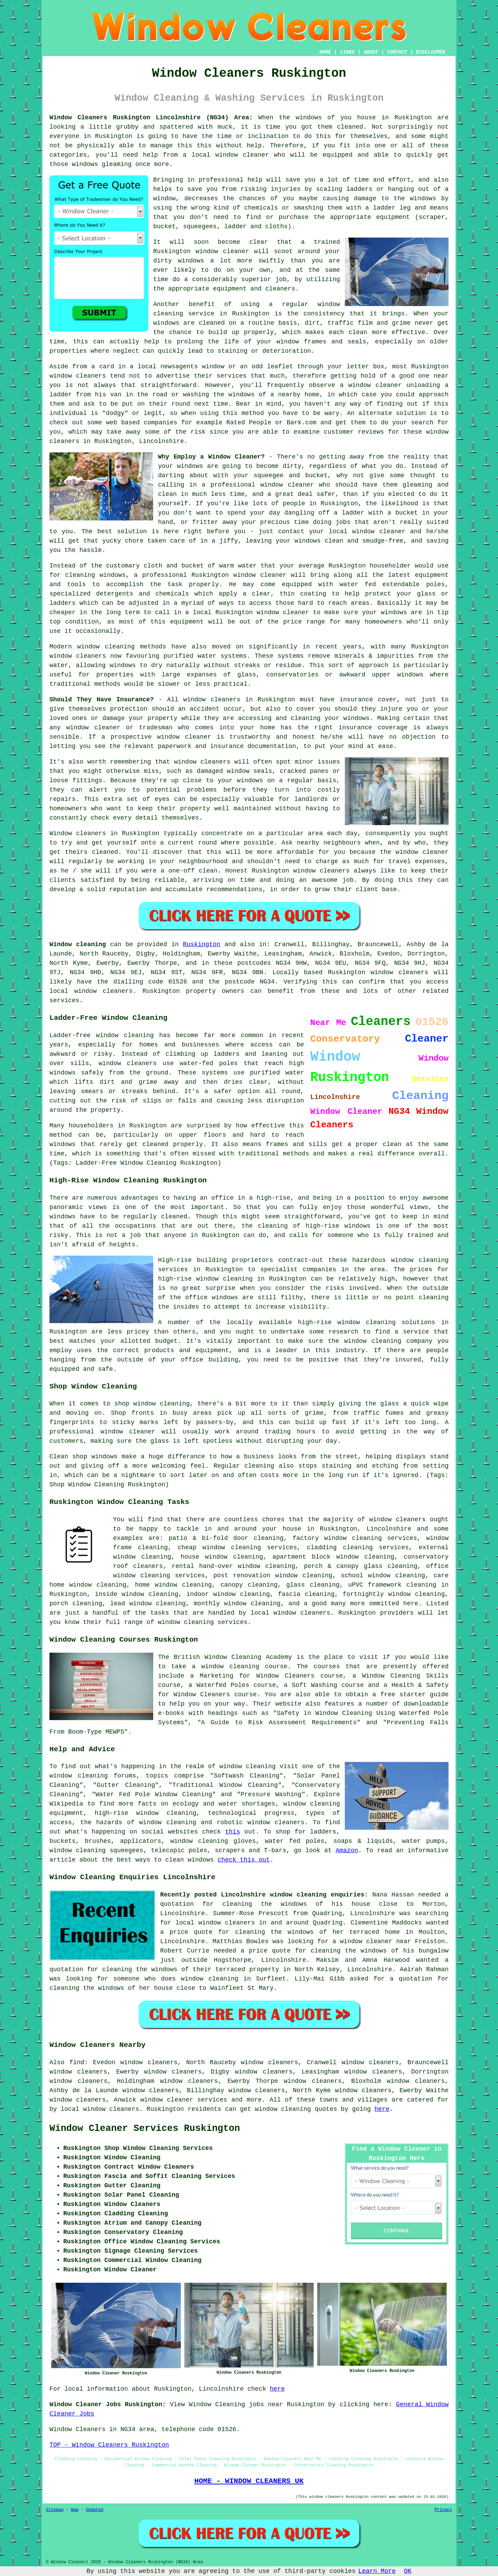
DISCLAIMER (430, 52)
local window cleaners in (221, 1922)
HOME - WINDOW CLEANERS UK (249, 2481)
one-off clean (192, 870)
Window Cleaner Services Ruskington (144, 2128)
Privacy (443, 2510)
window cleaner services (183, 2099)
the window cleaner (414, 852)
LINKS (347, 52)
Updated (94, 2510)
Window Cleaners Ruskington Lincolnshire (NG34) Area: (151, 117)
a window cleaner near (371, 1941)
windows (309, 117)
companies (160, 422)
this (232, 1831)
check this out (244, 1859)
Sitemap (54, 2510)
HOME (325, 52)
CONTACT (397, 52)
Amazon (347, 1850)
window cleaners (211, 699)
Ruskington (201, 944)
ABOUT (371, 52)
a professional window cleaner (258, 484)
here (382, 2109)
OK (408, 2571)
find (76, 2062)
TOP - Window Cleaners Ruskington (109, 2444)
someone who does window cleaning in (182, 1978)
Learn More (377, 2571)
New (75, 2510)
